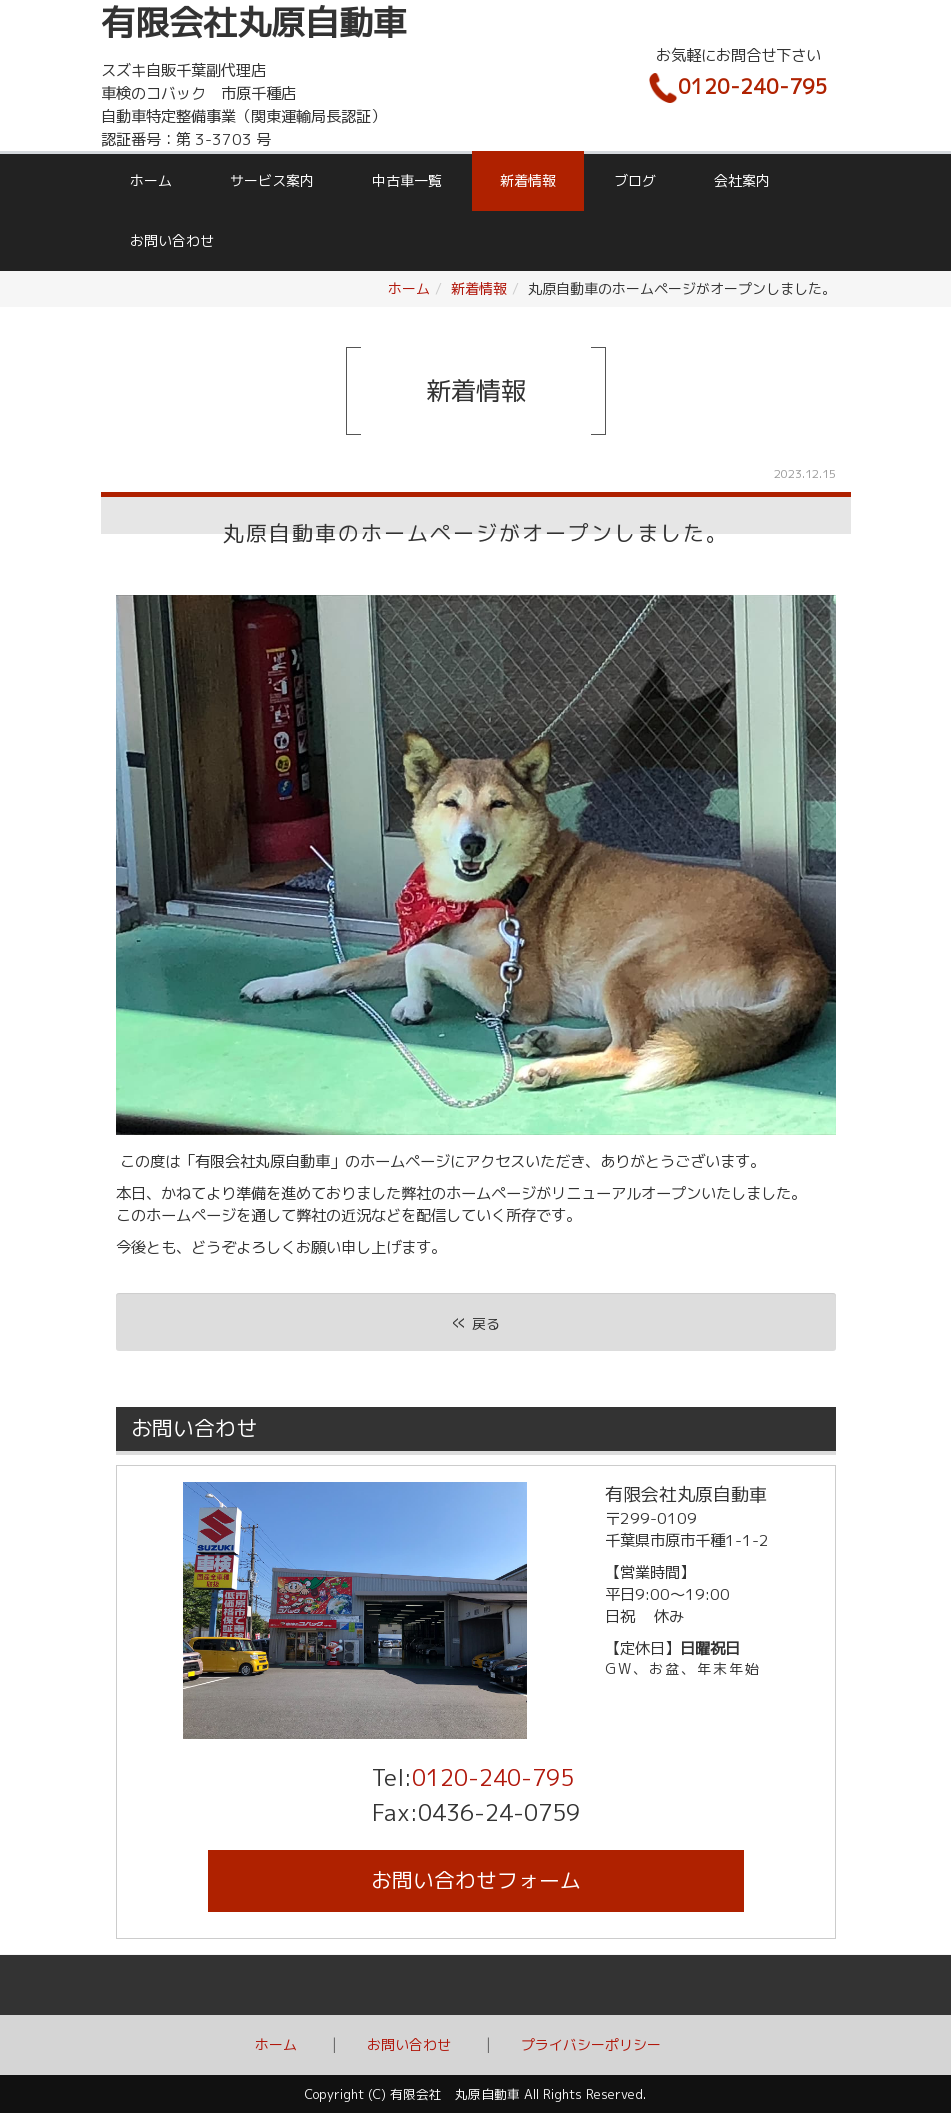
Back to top (475, 1985)
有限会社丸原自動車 (254, 22)
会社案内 (742, 180)
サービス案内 (272, 180)
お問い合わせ (172, 240)
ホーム (151, 180)
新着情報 (528, 180)
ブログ (635, 180)
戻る (476, 1321)
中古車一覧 (407, 180)
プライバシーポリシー (591, 2044)
